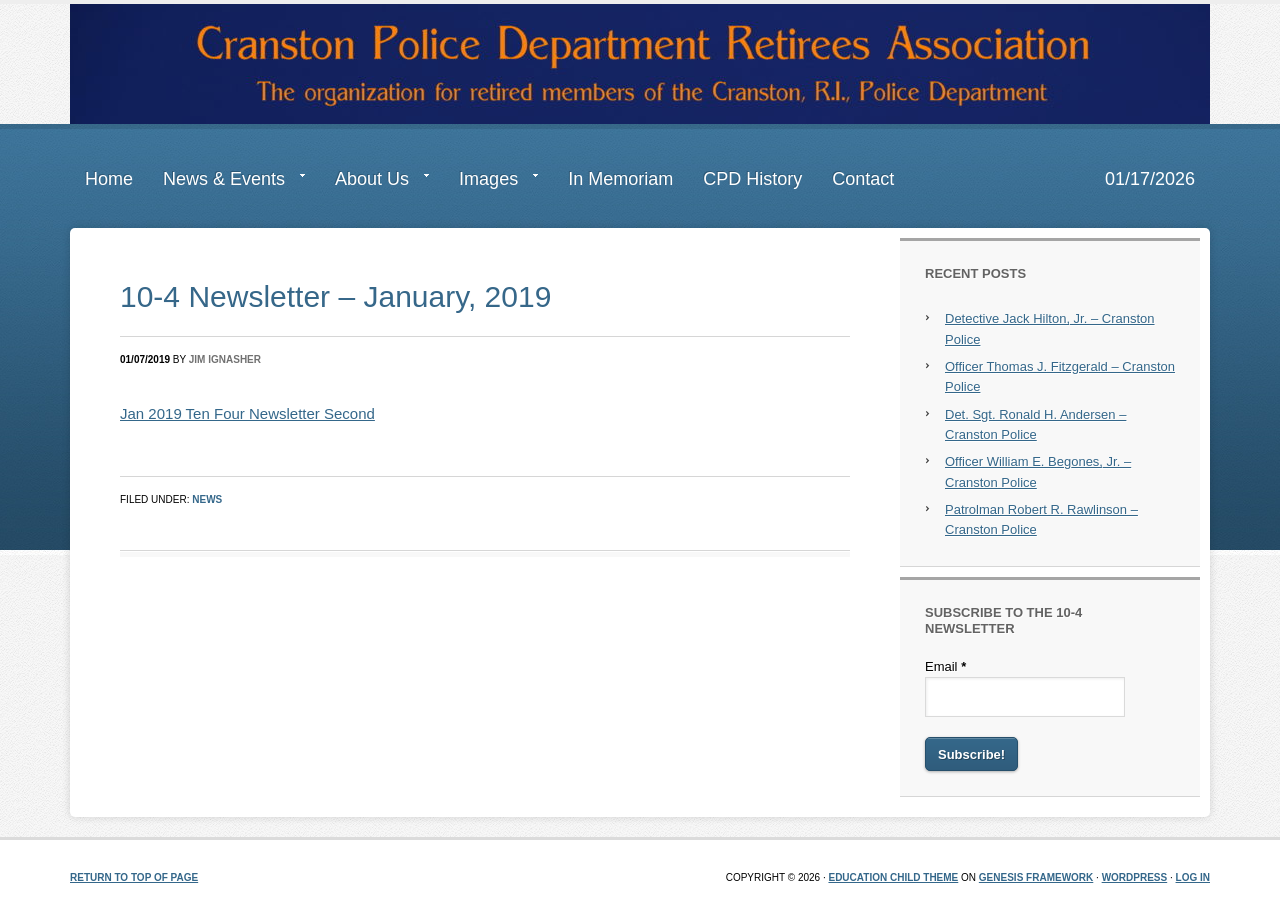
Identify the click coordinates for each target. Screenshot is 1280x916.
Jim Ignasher (225, 359)
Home (109, 179)
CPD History (752, 179)
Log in (1193, 877)
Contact (863, 179)
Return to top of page (134, 877)
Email (945, 666)
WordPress (1135, 877)
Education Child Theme (893, 877)
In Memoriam (620, 179)
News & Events (226, 183)
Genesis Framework (1036, 877)
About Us (374, 183)
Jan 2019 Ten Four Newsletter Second (247, 413)
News (207, 499)
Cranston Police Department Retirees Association (640, 64)
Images (491, 183)
